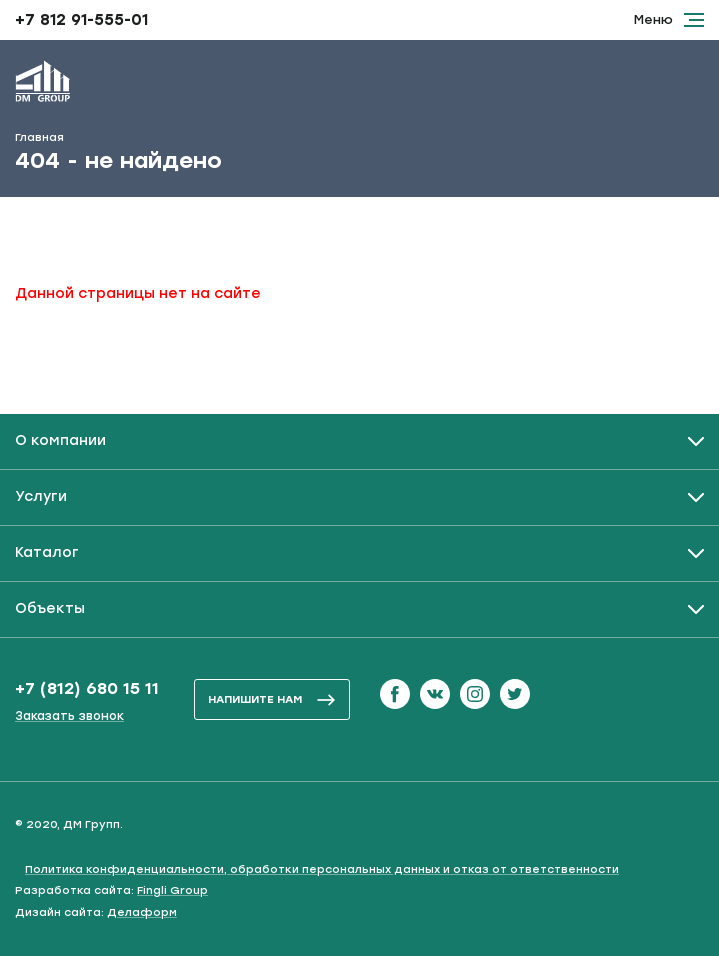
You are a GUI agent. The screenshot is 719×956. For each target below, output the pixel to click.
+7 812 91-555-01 (81, 20)
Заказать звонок (69, 716)
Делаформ (142, 912)
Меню (669, 19)
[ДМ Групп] (42, 85)
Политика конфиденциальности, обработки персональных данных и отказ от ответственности (322, 869)
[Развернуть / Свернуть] (359, 441)
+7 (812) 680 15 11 (87, 688)
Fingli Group (172, 890)
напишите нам (272, 699)
